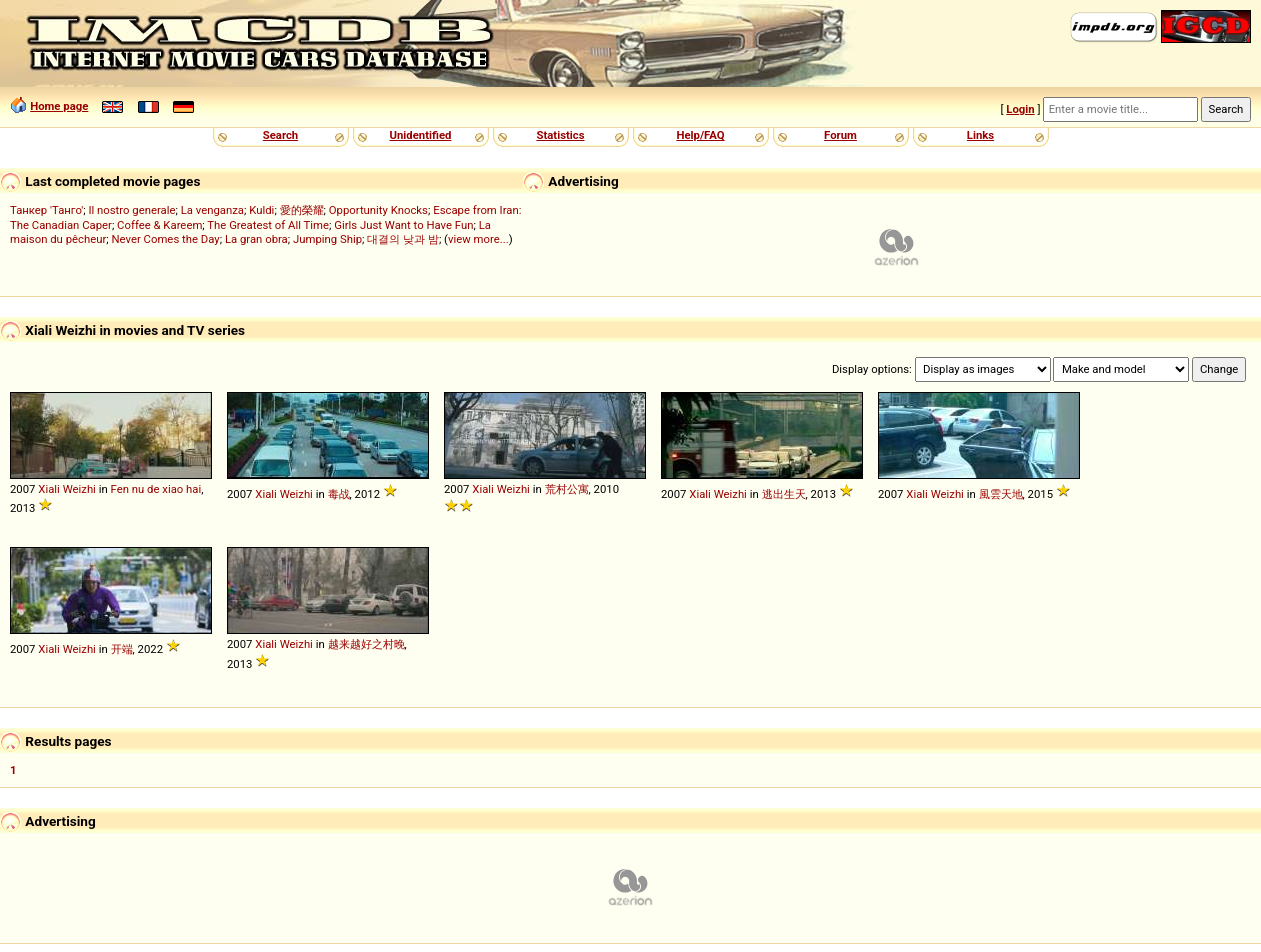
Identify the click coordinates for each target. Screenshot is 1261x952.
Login (1020, 109)
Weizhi (79, 489)
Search (280, 135)
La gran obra (256, 239)
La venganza (212, 210)
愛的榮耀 (302, 210)
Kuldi (261, 210)
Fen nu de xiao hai (156, 489)
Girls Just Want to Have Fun (403, 225)
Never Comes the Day (166, 239)
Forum (840, 135)
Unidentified (421, 135)
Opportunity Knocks (378, 210)
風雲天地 (1001, 494)
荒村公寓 (567, 489)
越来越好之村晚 (366, 644)
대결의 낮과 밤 (403, 239)
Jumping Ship (327, 239)
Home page (59, 106)
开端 (122, 649)
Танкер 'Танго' (46, 210)
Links (980, 135)
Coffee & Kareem (159, 225)
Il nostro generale (131, 210)
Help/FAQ (700, 135)
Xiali (49, 489)
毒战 (339, 494)
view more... (478, 239)
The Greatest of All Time (268, 225)
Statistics (560, 135)
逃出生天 (784, 494)
